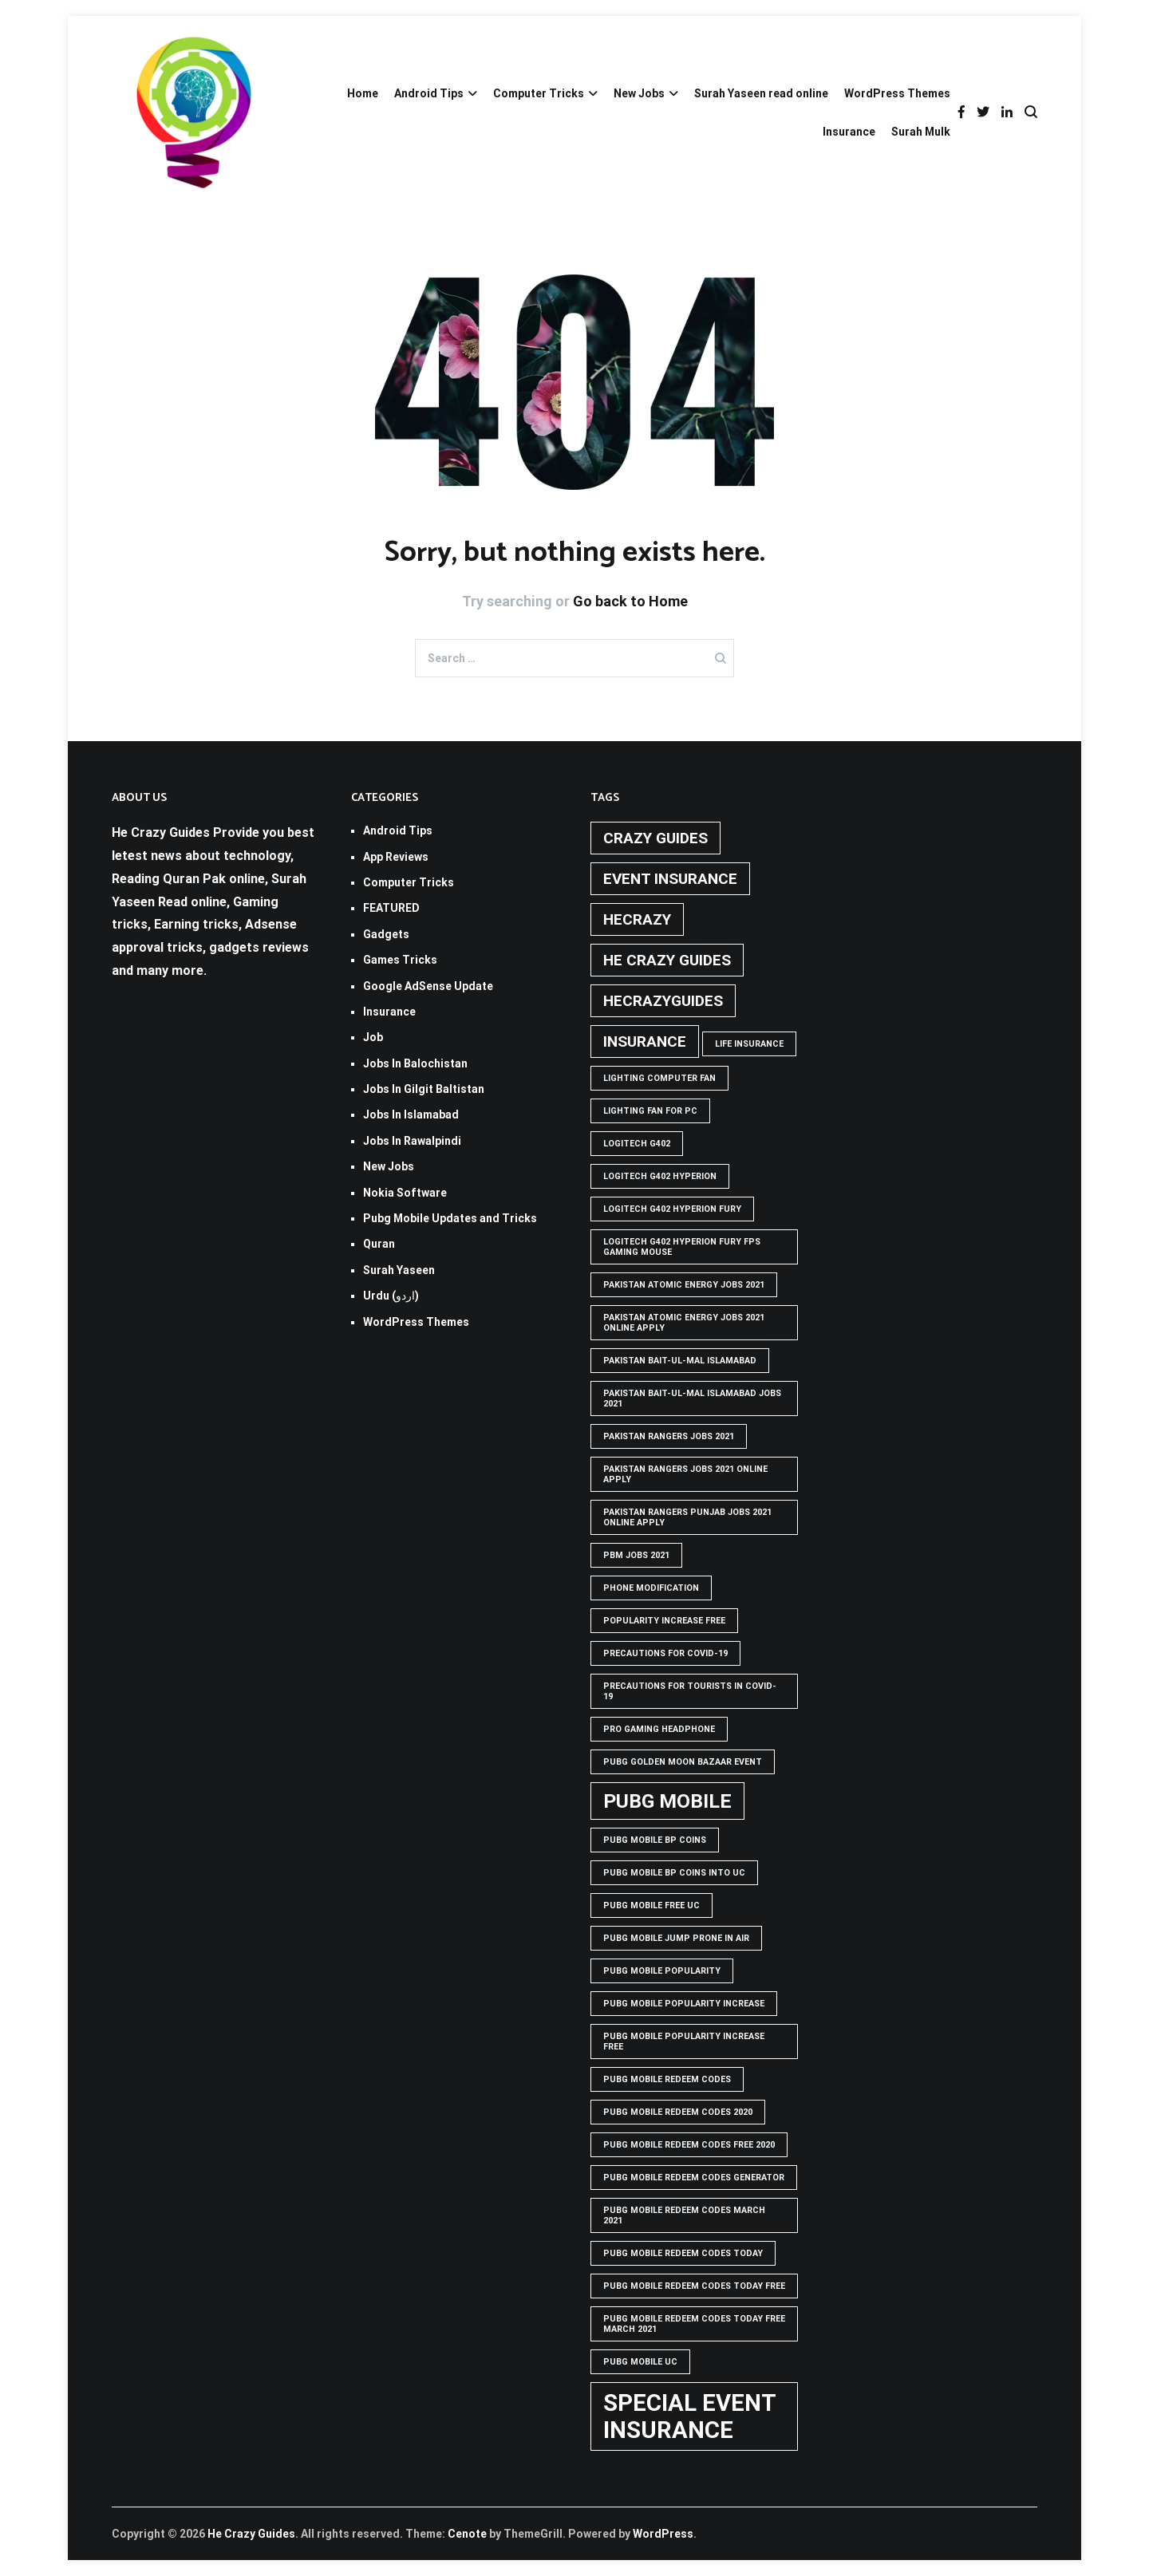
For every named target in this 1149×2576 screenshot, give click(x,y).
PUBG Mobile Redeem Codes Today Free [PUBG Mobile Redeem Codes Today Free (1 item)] (694, 2286)
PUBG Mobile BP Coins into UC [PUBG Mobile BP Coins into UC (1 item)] (674, 1873)
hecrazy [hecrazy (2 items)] (637, 919)
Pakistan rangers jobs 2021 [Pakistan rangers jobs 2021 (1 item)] (668, 1436)
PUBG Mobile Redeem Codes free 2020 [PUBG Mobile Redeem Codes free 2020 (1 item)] (689, 2145)
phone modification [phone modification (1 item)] (651, 1588)
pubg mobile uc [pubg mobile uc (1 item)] (640, 2362)
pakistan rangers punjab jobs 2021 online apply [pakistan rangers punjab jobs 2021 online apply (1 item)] (687, 1517)
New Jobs (639, 93)
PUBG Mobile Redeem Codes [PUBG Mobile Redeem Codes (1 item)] (667, 2079)
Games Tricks (400, 959)
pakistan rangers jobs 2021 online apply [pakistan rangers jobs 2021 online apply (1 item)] (685, 1474)
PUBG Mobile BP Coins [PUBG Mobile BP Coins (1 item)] (654, 1840)
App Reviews (395, 856)
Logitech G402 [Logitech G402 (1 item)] (636, 1143)
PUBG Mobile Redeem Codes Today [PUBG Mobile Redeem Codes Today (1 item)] (683, 2253)
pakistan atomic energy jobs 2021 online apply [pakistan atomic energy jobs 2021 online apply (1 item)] (683, 1322)
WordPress (663, 2533)
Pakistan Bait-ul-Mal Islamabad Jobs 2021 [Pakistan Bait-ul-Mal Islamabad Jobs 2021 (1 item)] (692, 1398)
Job (373, 1037)
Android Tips (429, 93)
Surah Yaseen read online (761, 93)
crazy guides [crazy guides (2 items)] (655, 838)
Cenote (467, 2533)
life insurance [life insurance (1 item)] (749, 1044)
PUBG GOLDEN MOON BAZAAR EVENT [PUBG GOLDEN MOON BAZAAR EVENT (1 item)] (682, 1762)
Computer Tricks (538, 93)
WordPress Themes (897, 93)
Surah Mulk (920, 131)
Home (362, 93)
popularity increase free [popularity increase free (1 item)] (664, 1620)
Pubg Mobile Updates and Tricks (450, 1218)
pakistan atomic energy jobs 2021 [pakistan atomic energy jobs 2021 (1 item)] (683, 1285)
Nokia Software (405, 1192)
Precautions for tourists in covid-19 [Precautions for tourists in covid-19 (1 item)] (689, 1691)
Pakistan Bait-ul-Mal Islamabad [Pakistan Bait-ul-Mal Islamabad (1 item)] (679, 1360)
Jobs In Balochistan (415, 1063)
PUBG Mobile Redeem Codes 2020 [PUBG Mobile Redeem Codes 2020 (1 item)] (677, 2112)
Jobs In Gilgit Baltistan (423, 1089)
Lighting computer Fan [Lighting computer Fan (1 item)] (659, 1078)
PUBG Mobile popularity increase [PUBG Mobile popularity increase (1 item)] (683, 2003)
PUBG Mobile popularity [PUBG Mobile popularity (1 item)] (662, 1971)
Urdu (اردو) (391, 1295)
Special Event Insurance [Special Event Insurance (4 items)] (689, 2416)
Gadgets (386, 934)
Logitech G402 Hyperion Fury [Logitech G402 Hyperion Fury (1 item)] (672, 1209)
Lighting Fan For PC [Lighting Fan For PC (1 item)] (650, 1111)
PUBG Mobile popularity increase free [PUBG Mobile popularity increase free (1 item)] (683, 2041)
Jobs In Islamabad (411, 1114)
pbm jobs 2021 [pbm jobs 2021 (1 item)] (636, 1555)
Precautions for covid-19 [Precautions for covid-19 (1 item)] (665, 1653)
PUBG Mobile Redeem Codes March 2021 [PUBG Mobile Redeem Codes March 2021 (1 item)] (684, 2215)
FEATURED (391, 907)
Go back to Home (630, 601)
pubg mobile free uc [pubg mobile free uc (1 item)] (651, 1905)
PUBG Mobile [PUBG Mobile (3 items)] (667, 1801)
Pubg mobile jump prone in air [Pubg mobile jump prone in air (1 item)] (676, 1938)
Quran (379, 1243)
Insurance (849, 131)
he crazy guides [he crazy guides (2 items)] (667, 960)
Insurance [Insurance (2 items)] (644, 1041)
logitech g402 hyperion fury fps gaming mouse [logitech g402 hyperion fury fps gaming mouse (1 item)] (681, 1247)
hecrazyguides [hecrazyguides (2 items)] (663, 1001)
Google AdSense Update (428, 986)
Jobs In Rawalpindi (412, 1140)
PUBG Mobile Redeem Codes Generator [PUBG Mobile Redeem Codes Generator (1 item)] (693, 2177)
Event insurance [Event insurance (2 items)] (670, 879)
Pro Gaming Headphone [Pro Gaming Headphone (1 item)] (659, 1729)
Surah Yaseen (399, 1270)
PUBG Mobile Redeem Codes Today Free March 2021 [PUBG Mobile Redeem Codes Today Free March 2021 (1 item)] (694, 2324)
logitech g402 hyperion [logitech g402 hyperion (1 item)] (660, 1176)
